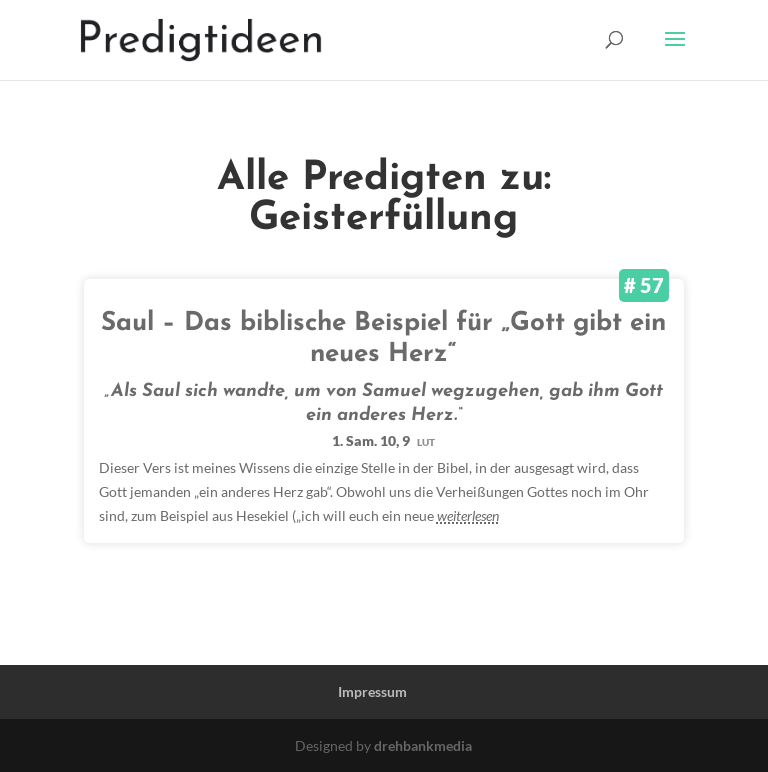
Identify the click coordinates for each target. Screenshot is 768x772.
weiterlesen (468, 515)
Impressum (372, 691)
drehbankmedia (423, 745)
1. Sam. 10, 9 (383, 440)
